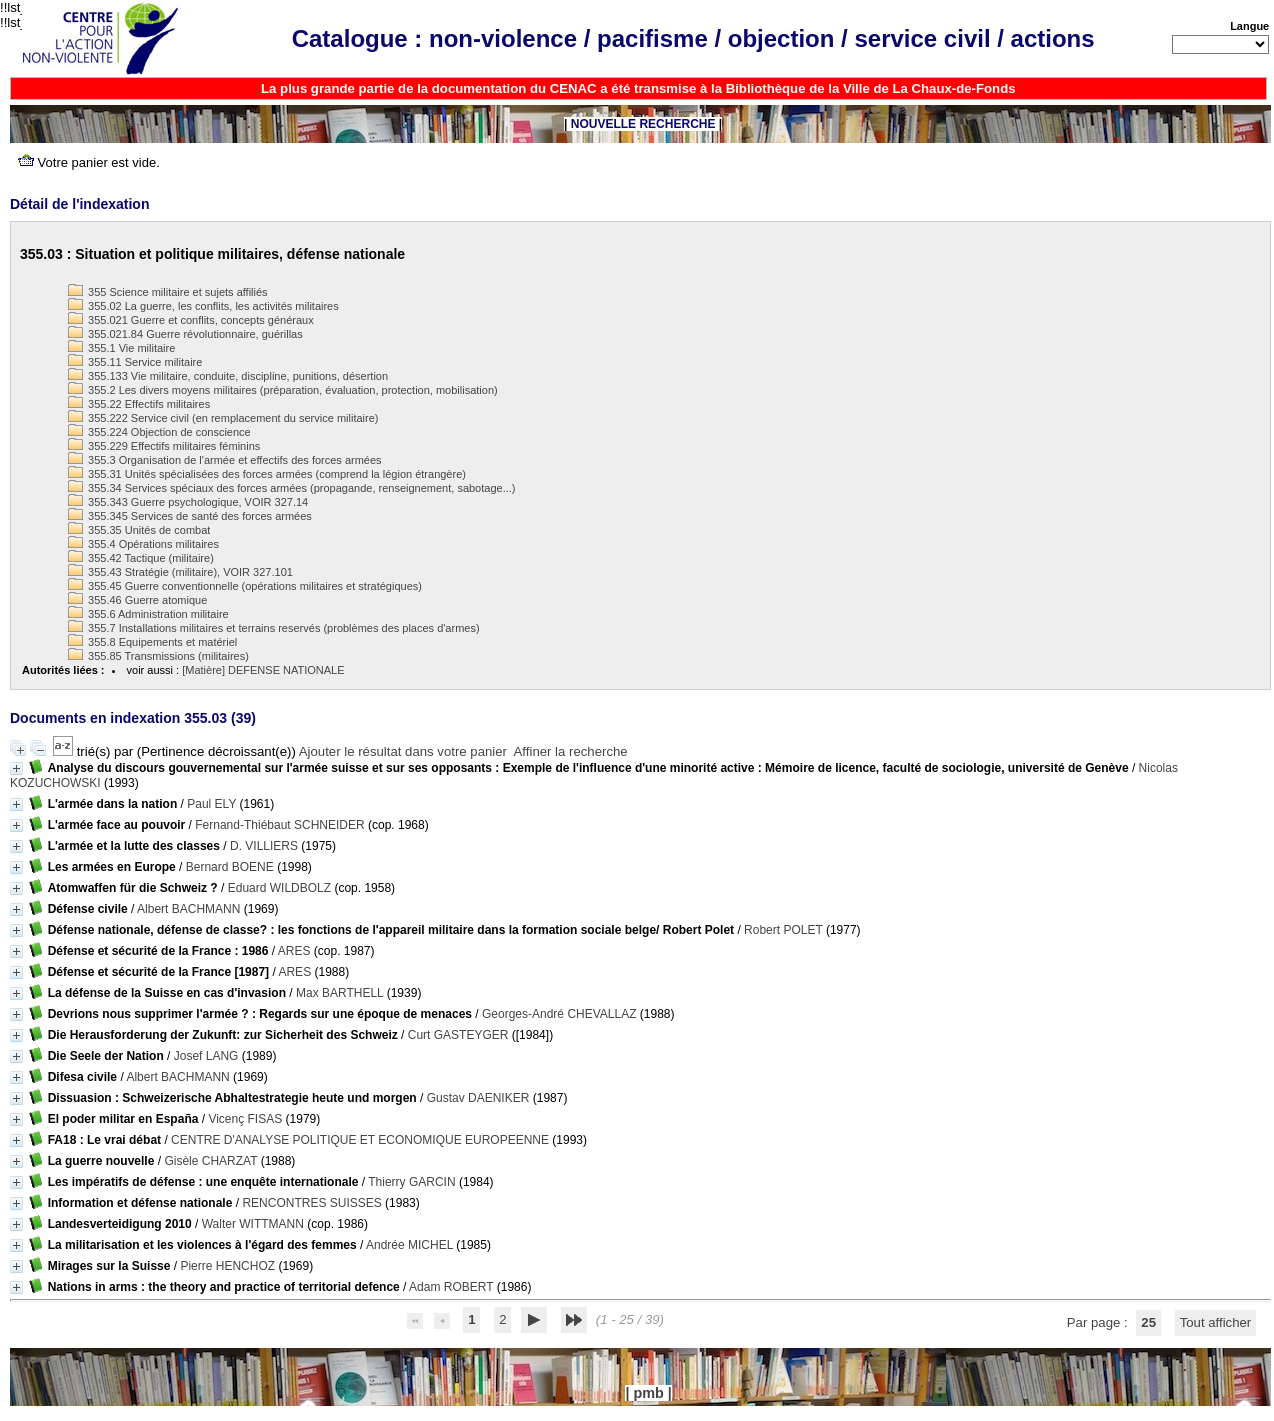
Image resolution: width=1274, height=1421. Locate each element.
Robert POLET (783, 930)
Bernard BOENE (230, 867)
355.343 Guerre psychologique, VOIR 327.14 (188, 502)
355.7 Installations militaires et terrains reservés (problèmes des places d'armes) (274, 628)
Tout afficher (1216, 1322)
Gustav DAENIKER (478, 1098)
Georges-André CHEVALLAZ (559, 1014)
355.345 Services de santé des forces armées (190, 516)
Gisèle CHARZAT (210, 1161)
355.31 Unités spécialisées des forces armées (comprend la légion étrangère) (267, 474)
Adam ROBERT (451, 1287)
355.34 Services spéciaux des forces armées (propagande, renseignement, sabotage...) (291, 488)
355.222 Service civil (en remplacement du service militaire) (223, 418)
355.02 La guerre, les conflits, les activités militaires (203, 306)
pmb (648, 1393)
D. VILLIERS (264, 846)
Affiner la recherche (571, 751)
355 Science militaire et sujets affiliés (168, 292)
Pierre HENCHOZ (227, 1266)
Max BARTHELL (339, 993)
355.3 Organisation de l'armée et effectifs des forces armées (225, 460)
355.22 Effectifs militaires (139, 404)
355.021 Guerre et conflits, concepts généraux (191, 320)
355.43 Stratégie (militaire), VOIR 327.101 (180, 572)
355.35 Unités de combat (139, 530)
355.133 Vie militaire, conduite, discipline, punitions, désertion (228, 376)
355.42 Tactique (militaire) (141, 558)
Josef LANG (206, 1056)
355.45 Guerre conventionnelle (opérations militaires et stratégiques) (245, 586)
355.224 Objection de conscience (159, 432)
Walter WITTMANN (253, 1224)
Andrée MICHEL (409, 1245)
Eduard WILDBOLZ (279, 888)
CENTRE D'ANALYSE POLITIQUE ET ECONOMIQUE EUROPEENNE (360, 1140)
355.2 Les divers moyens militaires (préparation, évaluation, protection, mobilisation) (283, 390)
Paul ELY (211, 804)
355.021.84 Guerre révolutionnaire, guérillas (185, 334)
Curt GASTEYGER (458, 1035)
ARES (294, 951)
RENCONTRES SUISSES (311, 1203)
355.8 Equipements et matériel (152, 642)
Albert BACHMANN (188, 909)
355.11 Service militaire (135, 362)
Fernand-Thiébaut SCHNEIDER (279, 825)
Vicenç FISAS (245, 1119)
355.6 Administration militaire (148, 614)
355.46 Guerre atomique (137, 600)
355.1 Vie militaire (121, 348)
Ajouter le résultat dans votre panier (403, 751)
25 (1148, 1322)
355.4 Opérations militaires (143, 544)
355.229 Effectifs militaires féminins (164, 446)
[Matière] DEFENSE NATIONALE (263, 670)
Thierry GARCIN (411, 1182)
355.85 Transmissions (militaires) (158, 656)
